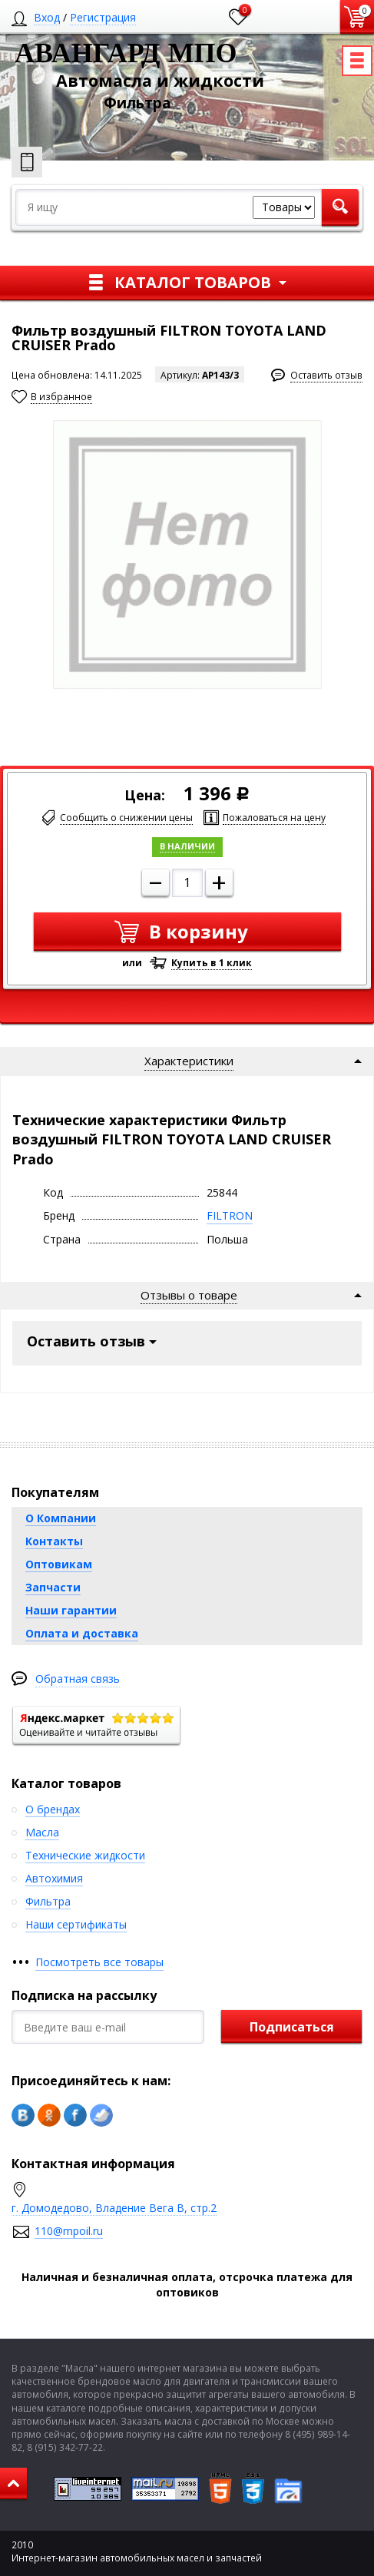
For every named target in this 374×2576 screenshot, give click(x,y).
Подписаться (292, 2026)
